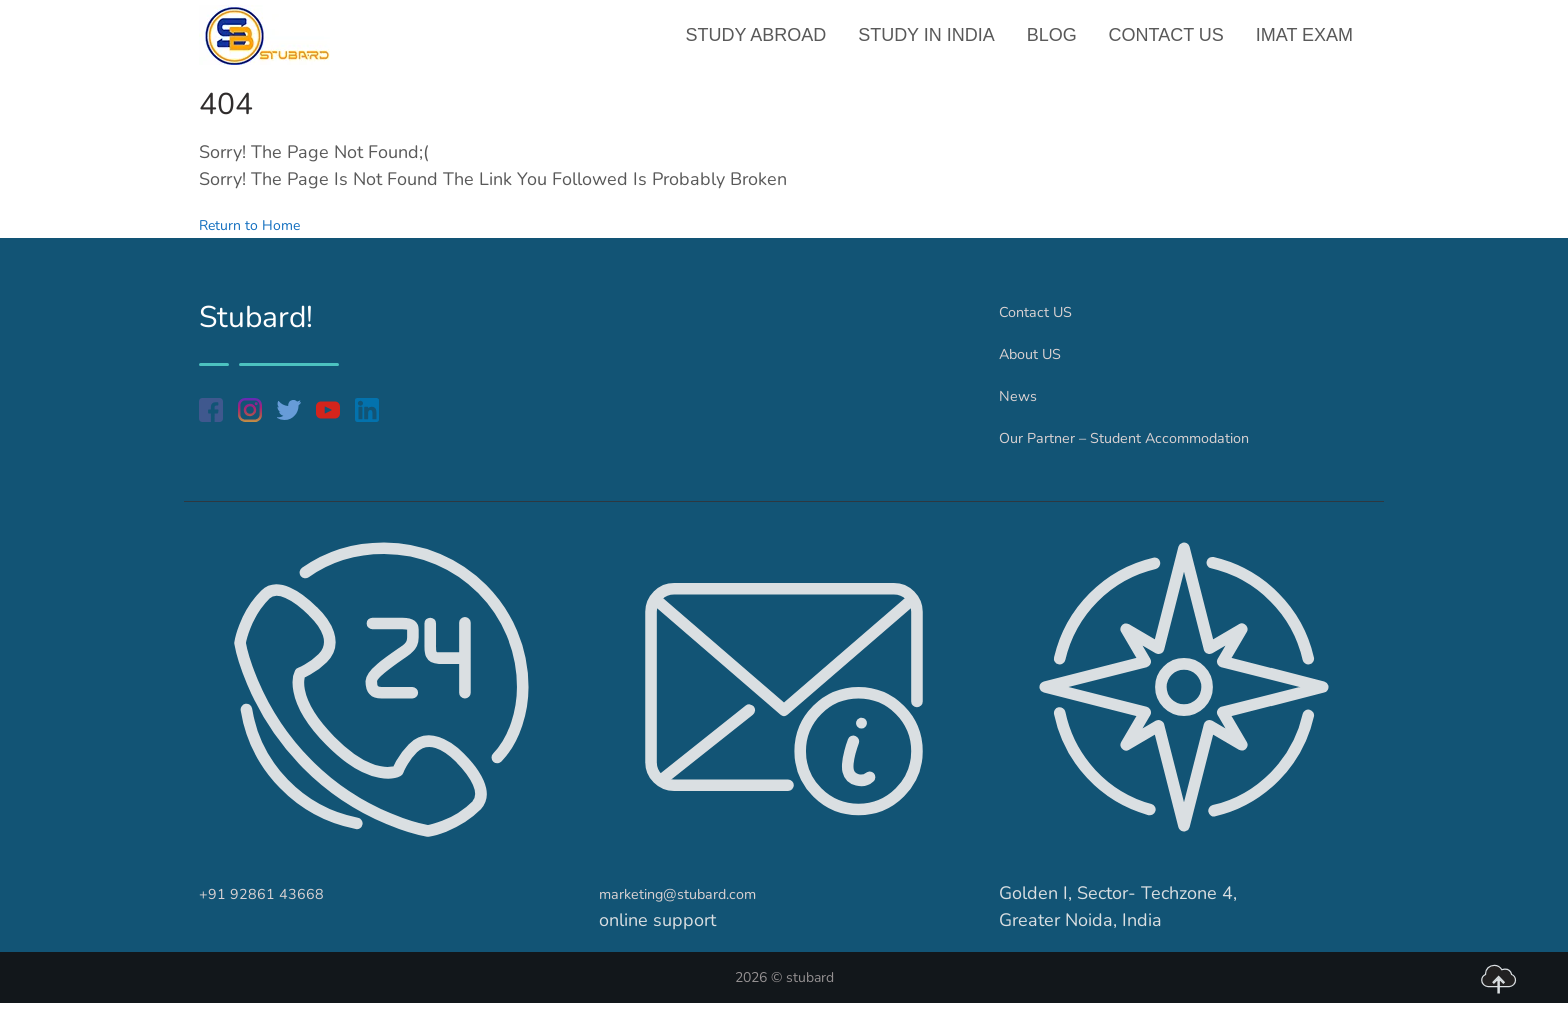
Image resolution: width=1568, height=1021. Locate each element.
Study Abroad (764, 44)
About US (1038, 371)
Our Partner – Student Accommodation (1155, 455)
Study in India (933, 44)
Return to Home (263, 242)
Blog (1056, 44)
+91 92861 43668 (275, 911)
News (1022, 413)
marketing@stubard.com (698, 911)
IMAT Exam (1305, 44)
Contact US (1168, 44)
